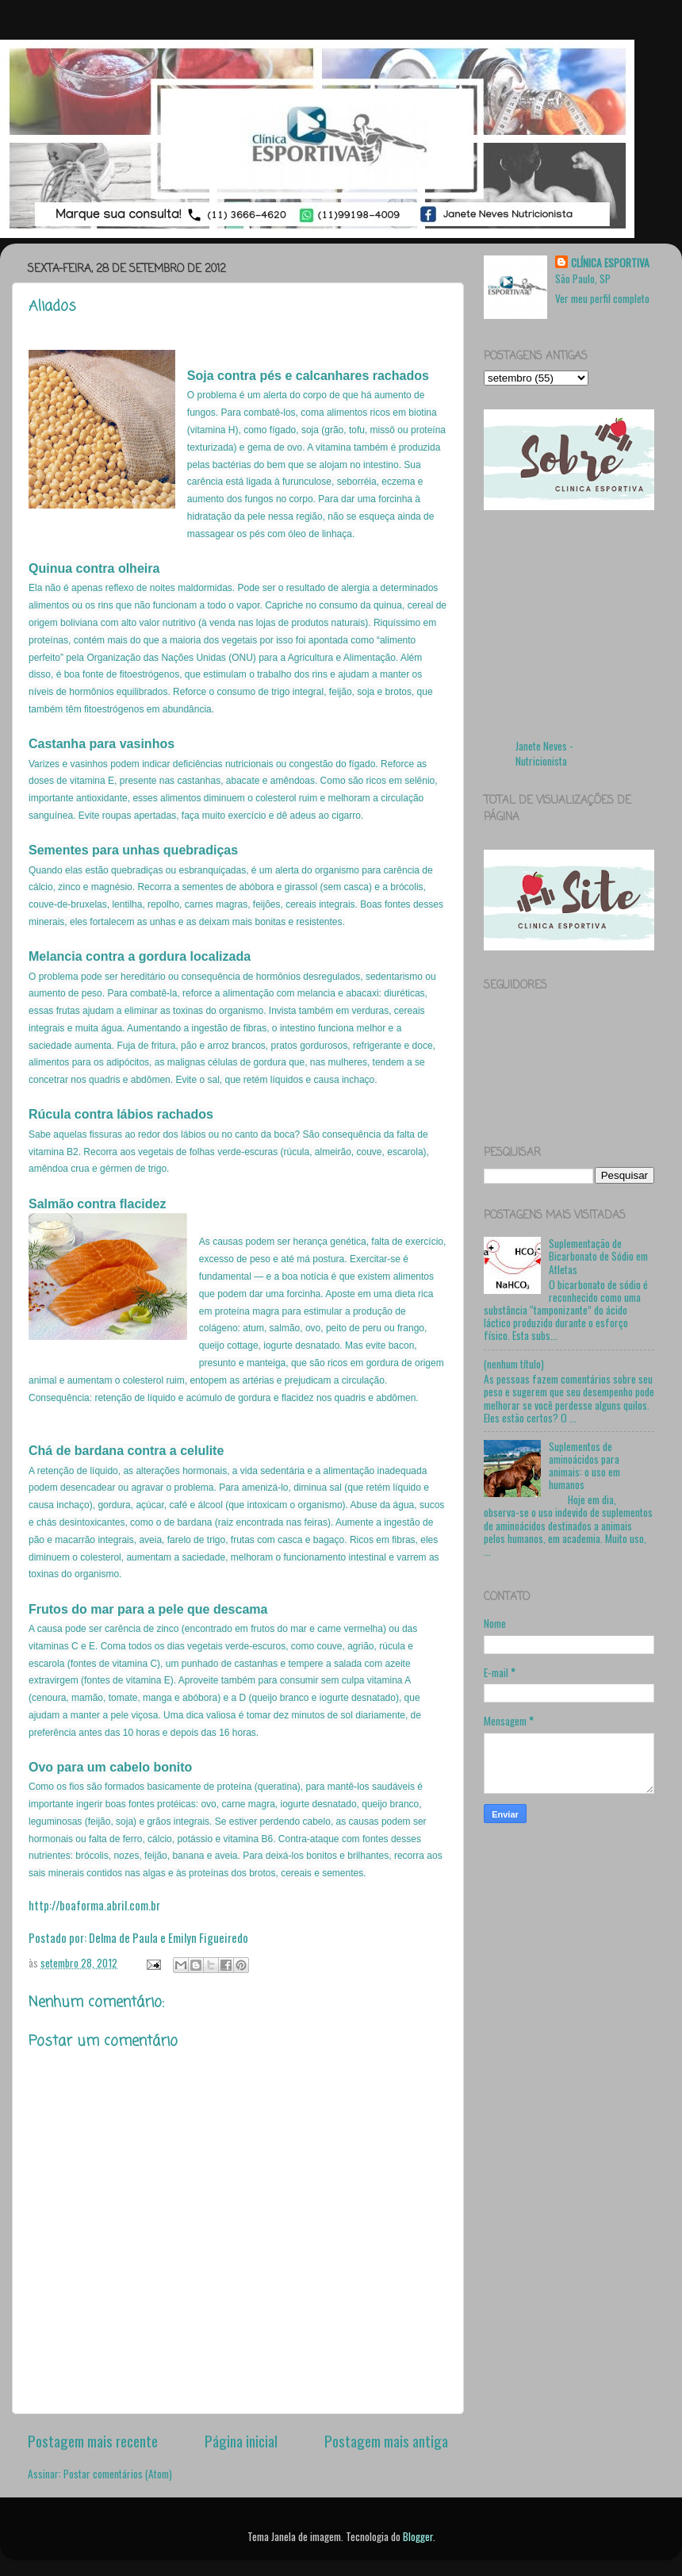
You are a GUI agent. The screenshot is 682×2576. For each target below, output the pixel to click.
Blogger (418, 2536)
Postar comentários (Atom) (117, 2474)
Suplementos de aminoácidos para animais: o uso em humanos (584, 1465)
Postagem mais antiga (386, 2440)
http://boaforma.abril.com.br (94, 1905)
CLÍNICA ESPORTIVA (610, 263)
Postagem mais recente (93, 2440)
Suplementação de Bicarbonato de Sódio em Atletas (598, 1255)
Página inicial (241, 2440)
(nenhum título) (514, 1364)
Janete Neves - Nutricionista (544, 753)
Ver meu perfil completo (602, 298)
